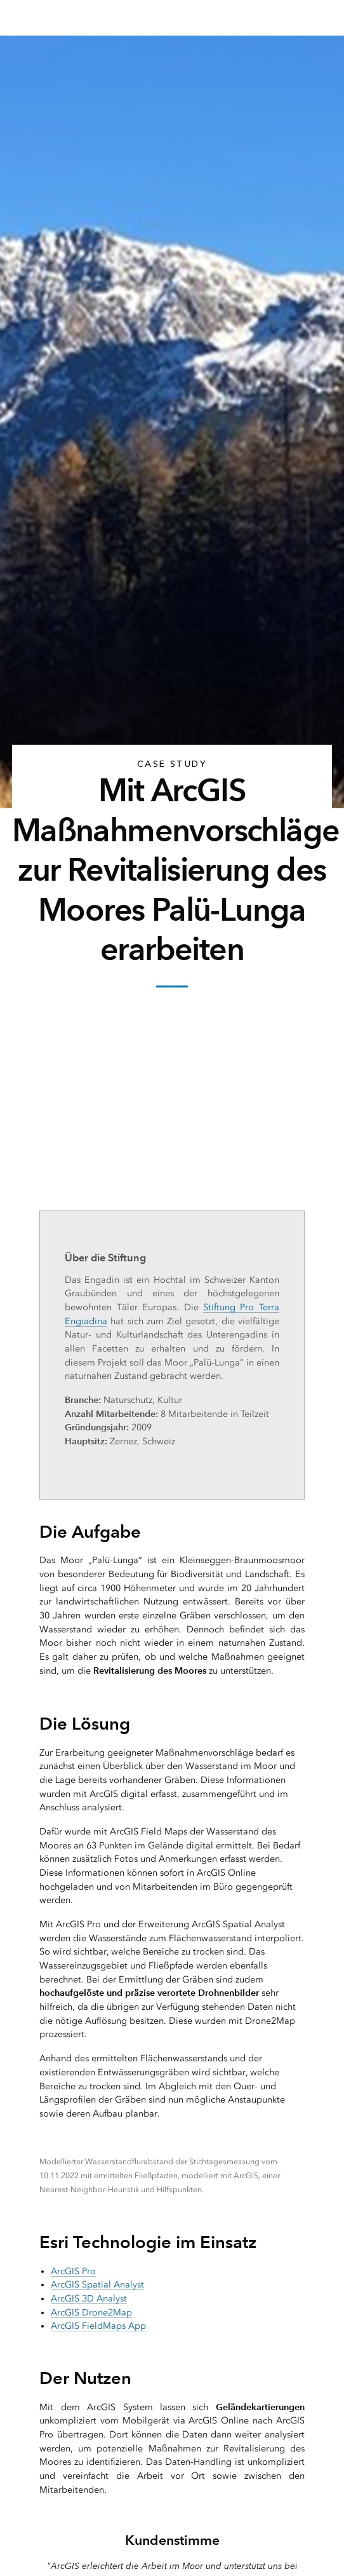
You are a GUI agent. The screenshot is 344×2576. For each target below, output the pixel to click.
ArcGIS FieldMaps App (98, 2326)
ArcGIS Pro (73, 2271)
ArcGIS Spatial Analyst (97, 2284)
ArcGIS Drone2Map (91, 2312)
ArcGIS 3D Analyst (89, 2298)
